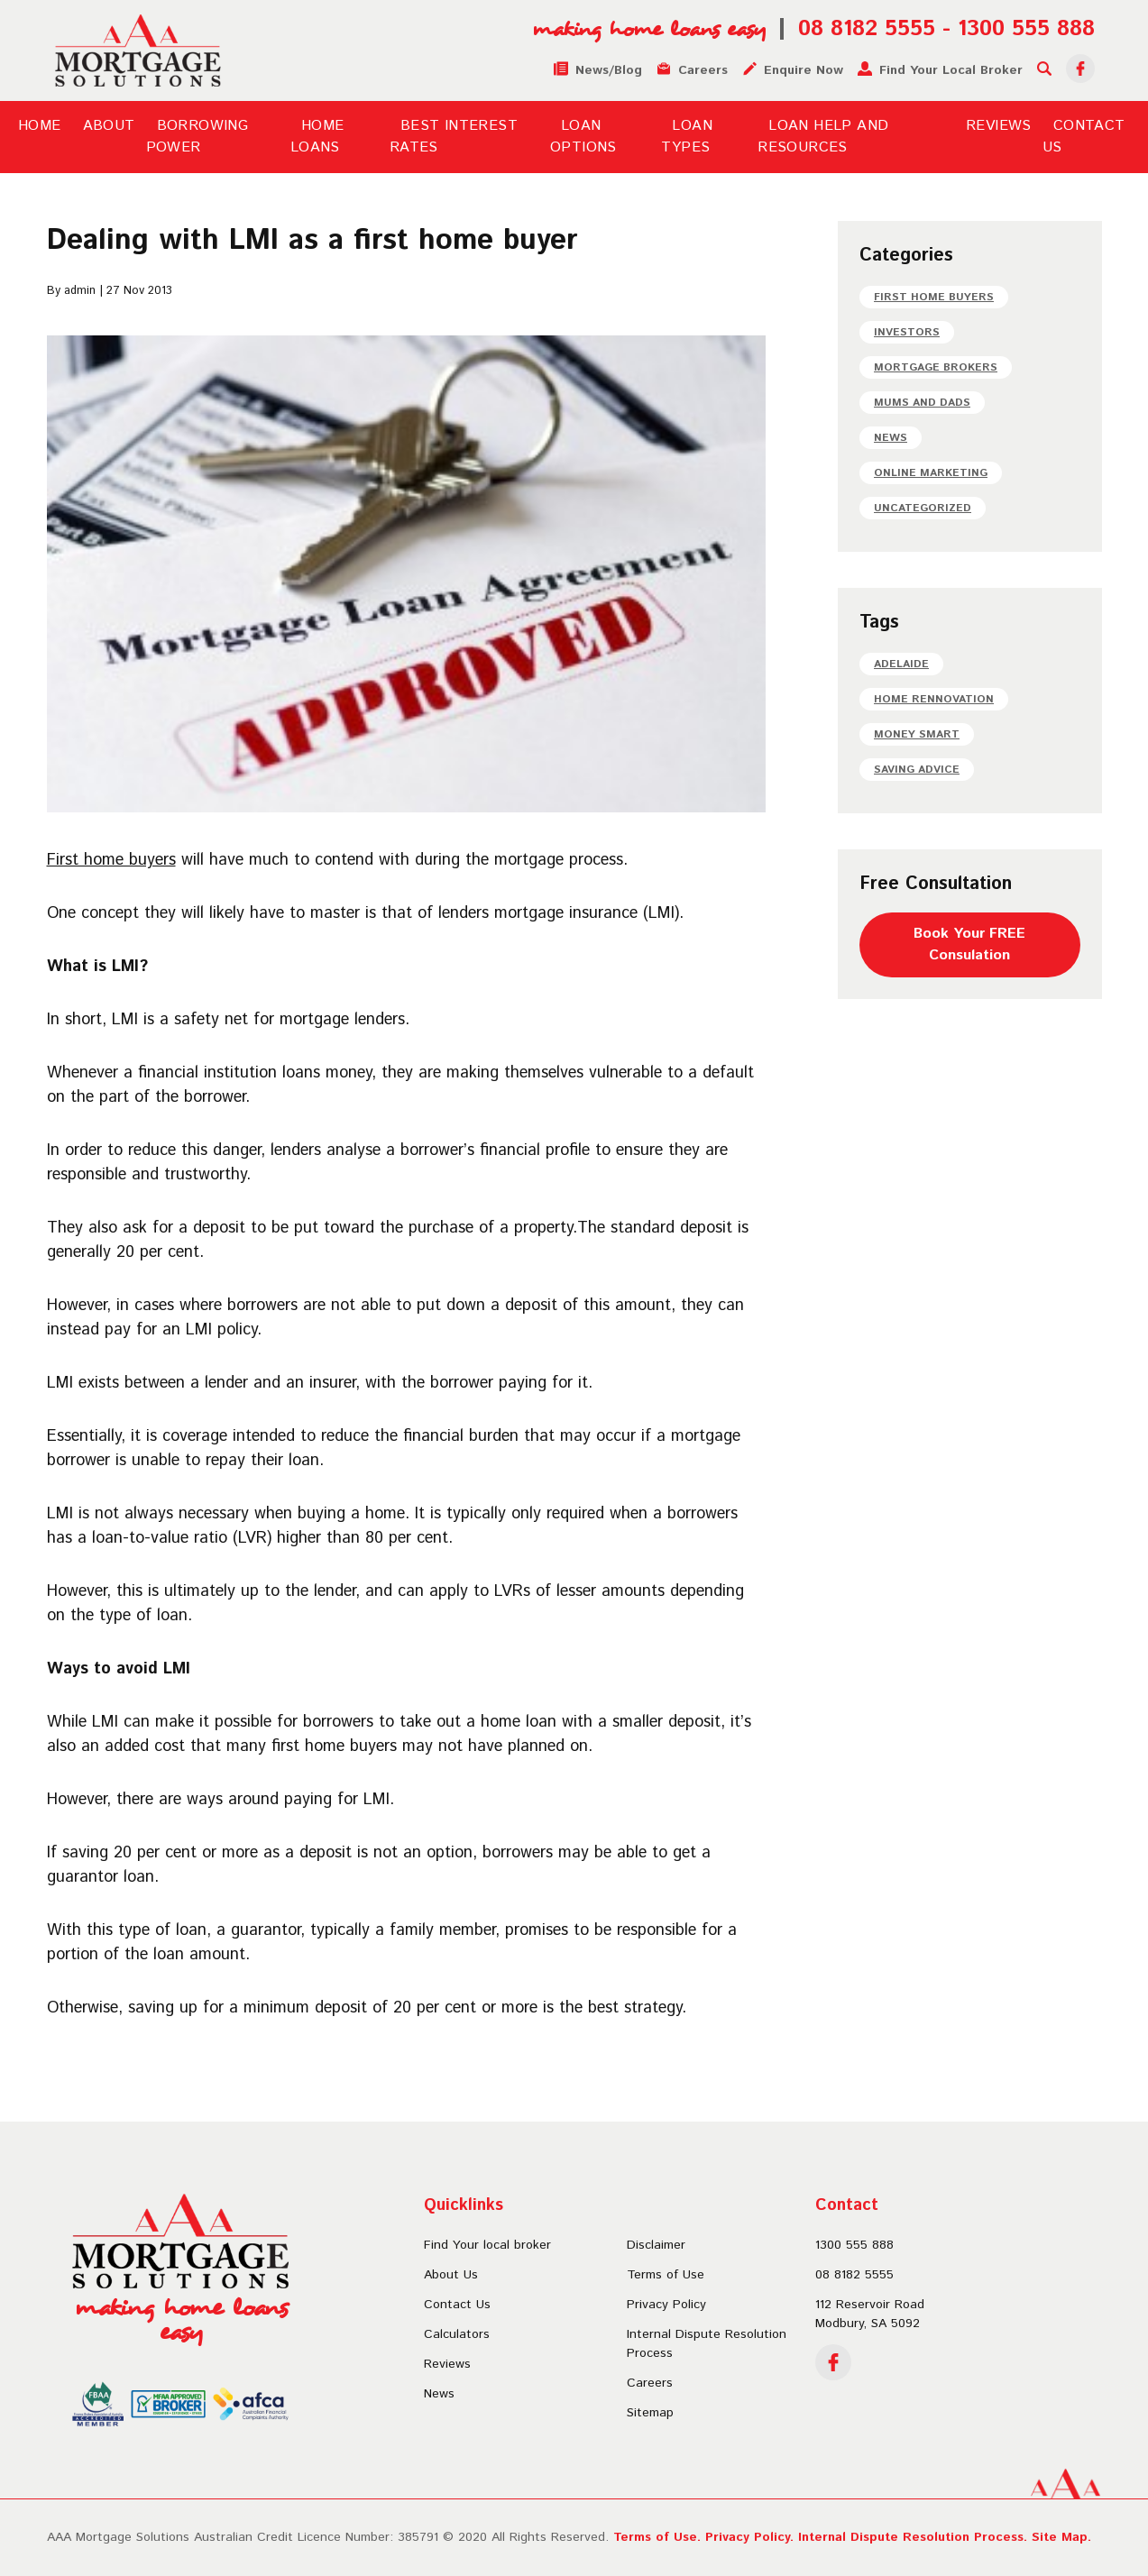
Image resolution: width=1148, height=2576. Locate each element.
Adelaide (901, 664)
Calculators (457, 2334)
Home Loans (317, 136)
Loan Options (583, 136)
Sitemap (650, 2413)
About (109, 125)
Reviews (999, 125)
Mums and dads (922, 402)
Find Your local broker (487, 2245)
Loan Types (686, 136)
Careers (650, 2383)
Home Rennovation (934, 699)
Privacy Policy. (749, 2537)
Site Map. (1061, 2537)
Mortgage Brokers (935, 367)
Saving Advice (917, 769)
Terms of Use (665, 2275)
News (890, 437)
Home (39, 125)
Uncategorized (922, 508)
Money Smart (917, 734)
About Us (451, 2275)
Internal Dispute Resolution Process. (912, 2537)
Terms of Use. (657, 2537)
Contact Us (457, 2305)
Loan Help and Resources (823, 136)
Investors (907, 332)
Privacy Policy (666, 2305)
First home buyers (111, 860)
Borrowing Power (197, 136)
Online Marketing (930, 473)
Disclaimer (656, 2245)
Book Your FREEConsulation (969, 944)
